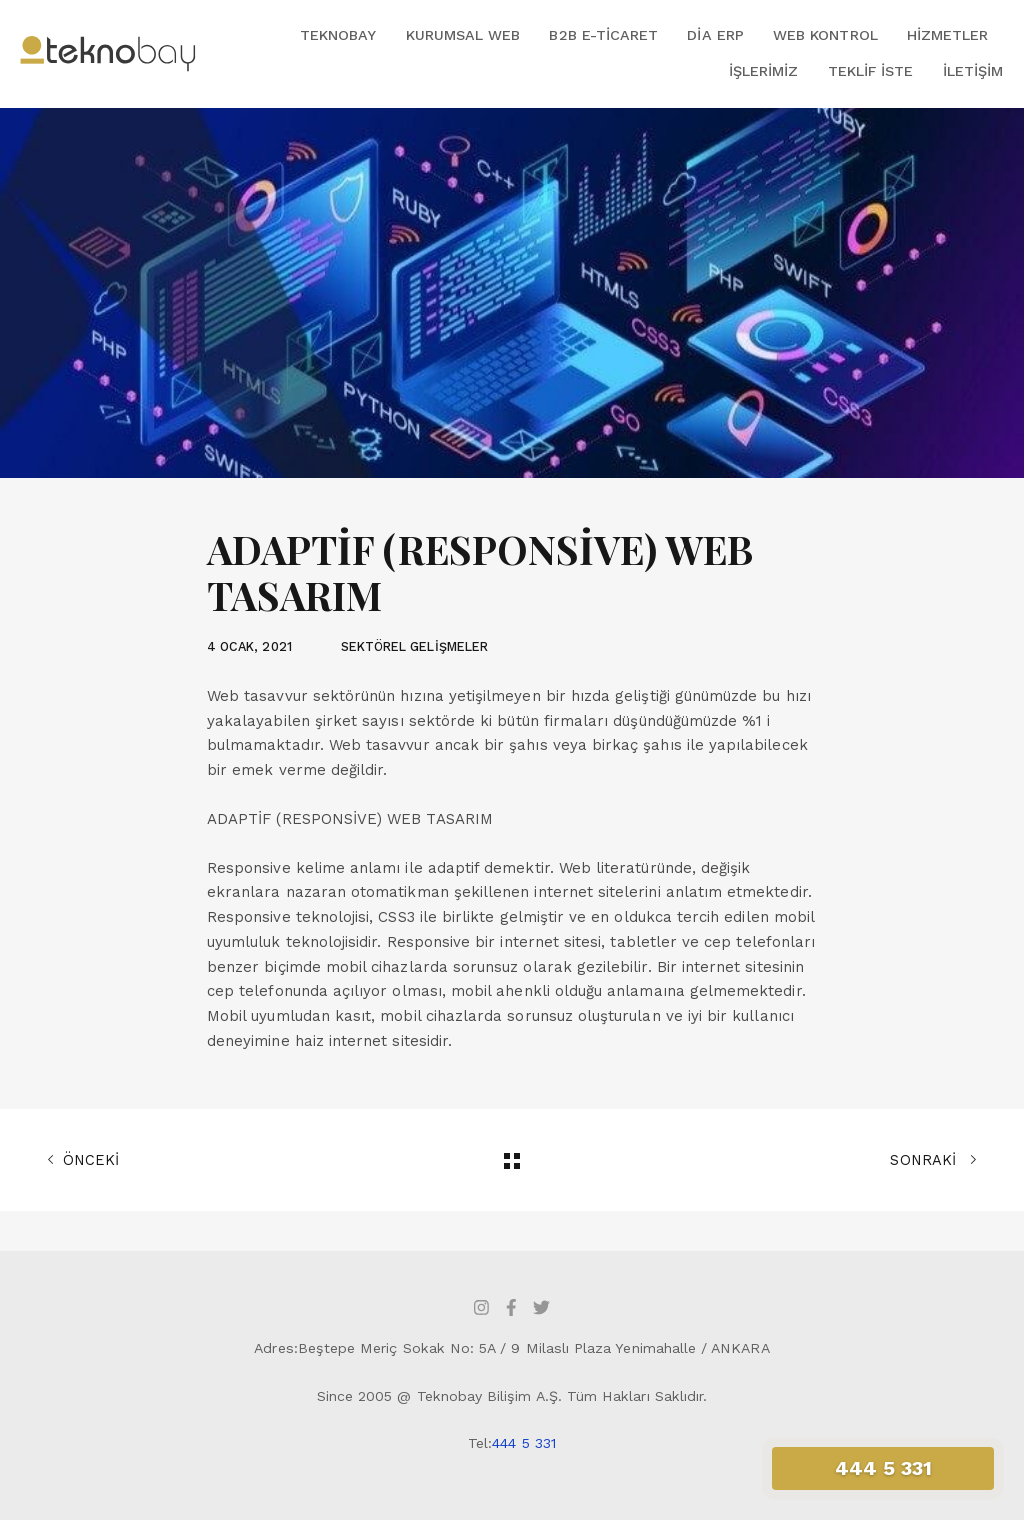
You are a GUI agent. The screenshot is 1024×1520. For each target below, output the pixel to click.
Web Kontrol (825, 35)
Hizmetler (948, 35)
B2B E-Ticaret (603, 35)
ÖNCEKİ (83, 1160)
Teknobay (338, 35)
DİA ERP (715, 35)
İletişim (973, 71)
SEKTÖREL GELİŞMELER (414, 646)
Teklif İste (871, 71)
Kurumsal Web (463, 35)
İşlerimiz (764, 71)
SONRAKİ (933, 1160)
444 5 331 (524, 1443)
